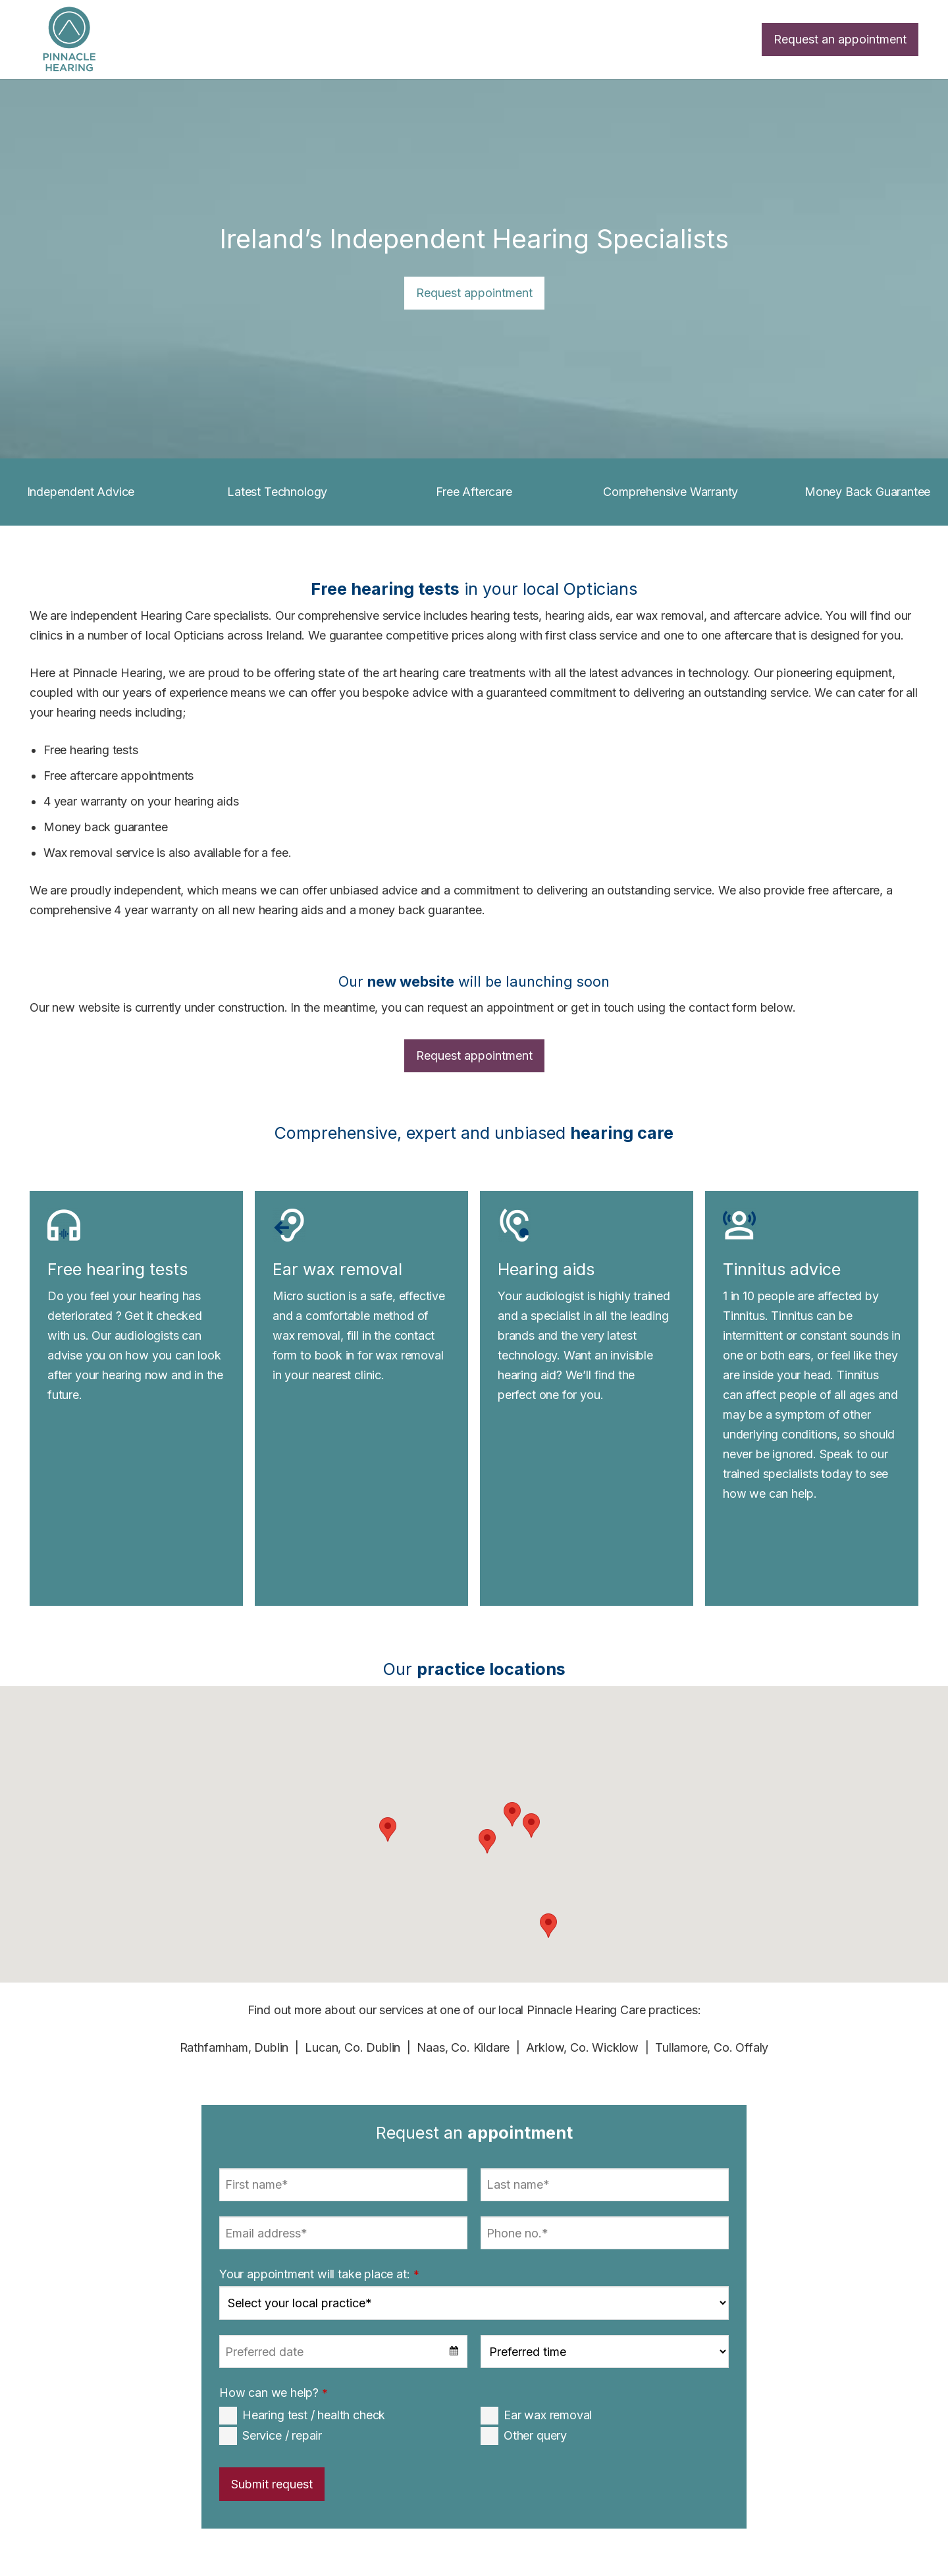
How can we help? (273, 2392)
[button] (531, 1825)
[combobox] (343, 2351)
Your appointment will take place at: (319, 2274)
